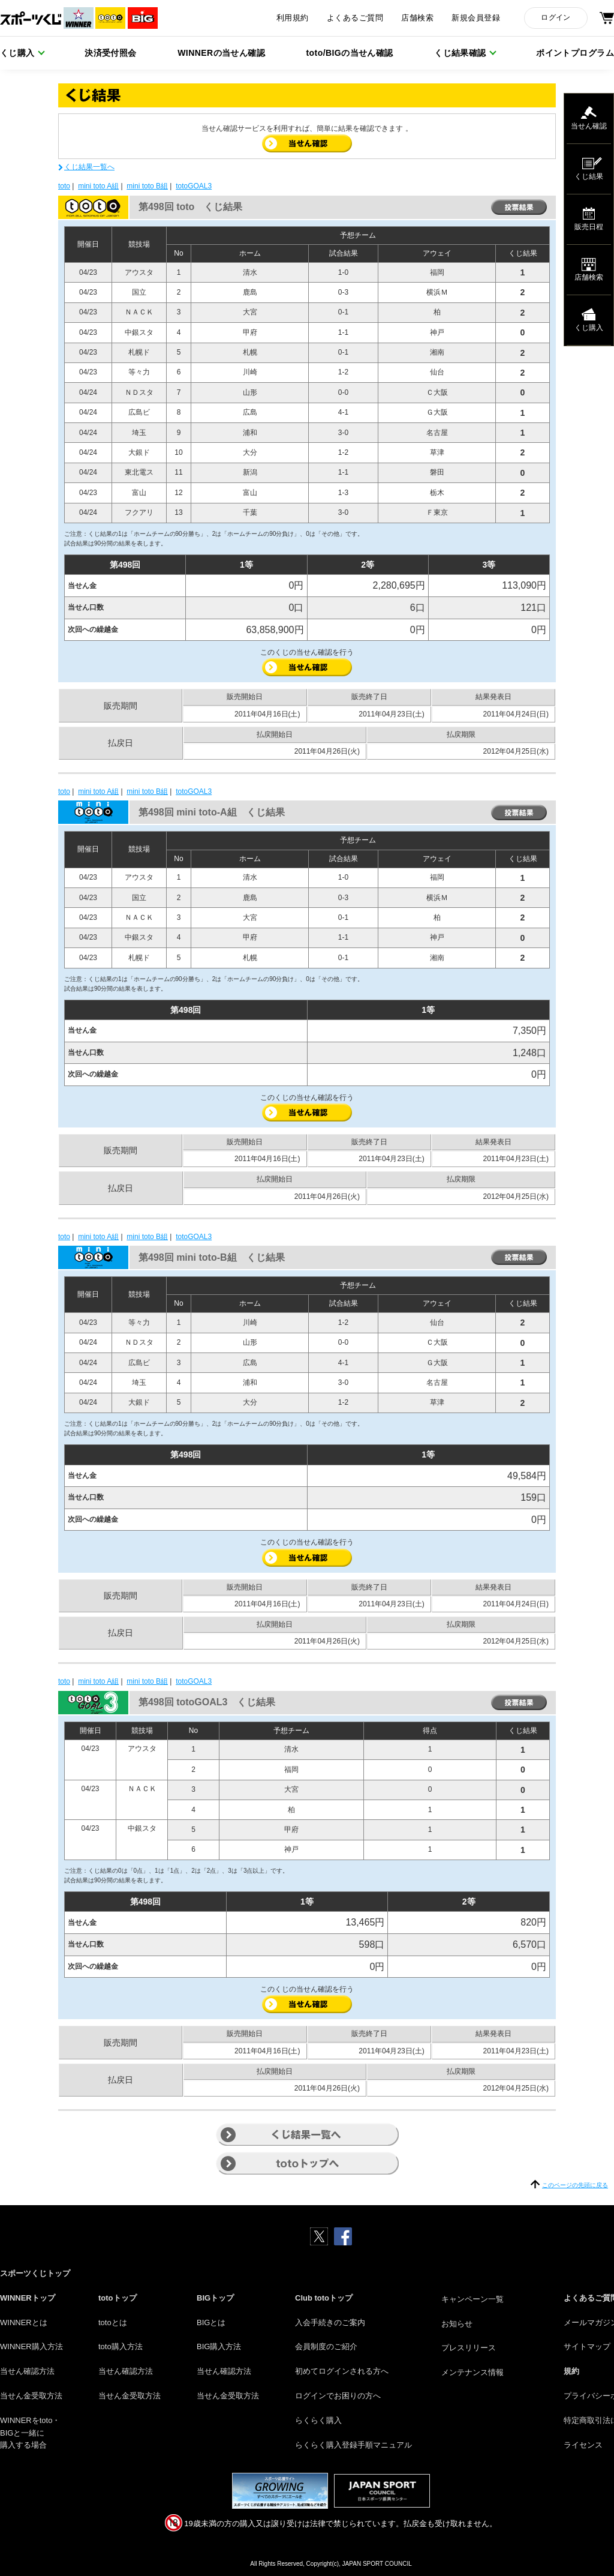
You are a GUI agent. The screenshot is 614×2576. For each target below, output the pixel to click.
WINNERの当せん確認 (221, 53)
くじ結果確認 (460, 53)
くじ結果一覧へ (89, 167)
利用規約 (292, 18)
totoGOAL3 (194, 186)
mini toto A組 (98, 186)
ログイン (555, 17)
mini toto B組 (147, 186)
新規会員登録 (476, 18)
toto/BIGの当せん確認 (349, 53)
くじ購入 (17, 53)
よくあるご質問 (355, 18)
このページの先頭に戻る (575, 2185)
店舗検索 (417, 18)
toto (64, 186)
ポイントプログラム (575, 53)
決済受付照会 (111, 53)
